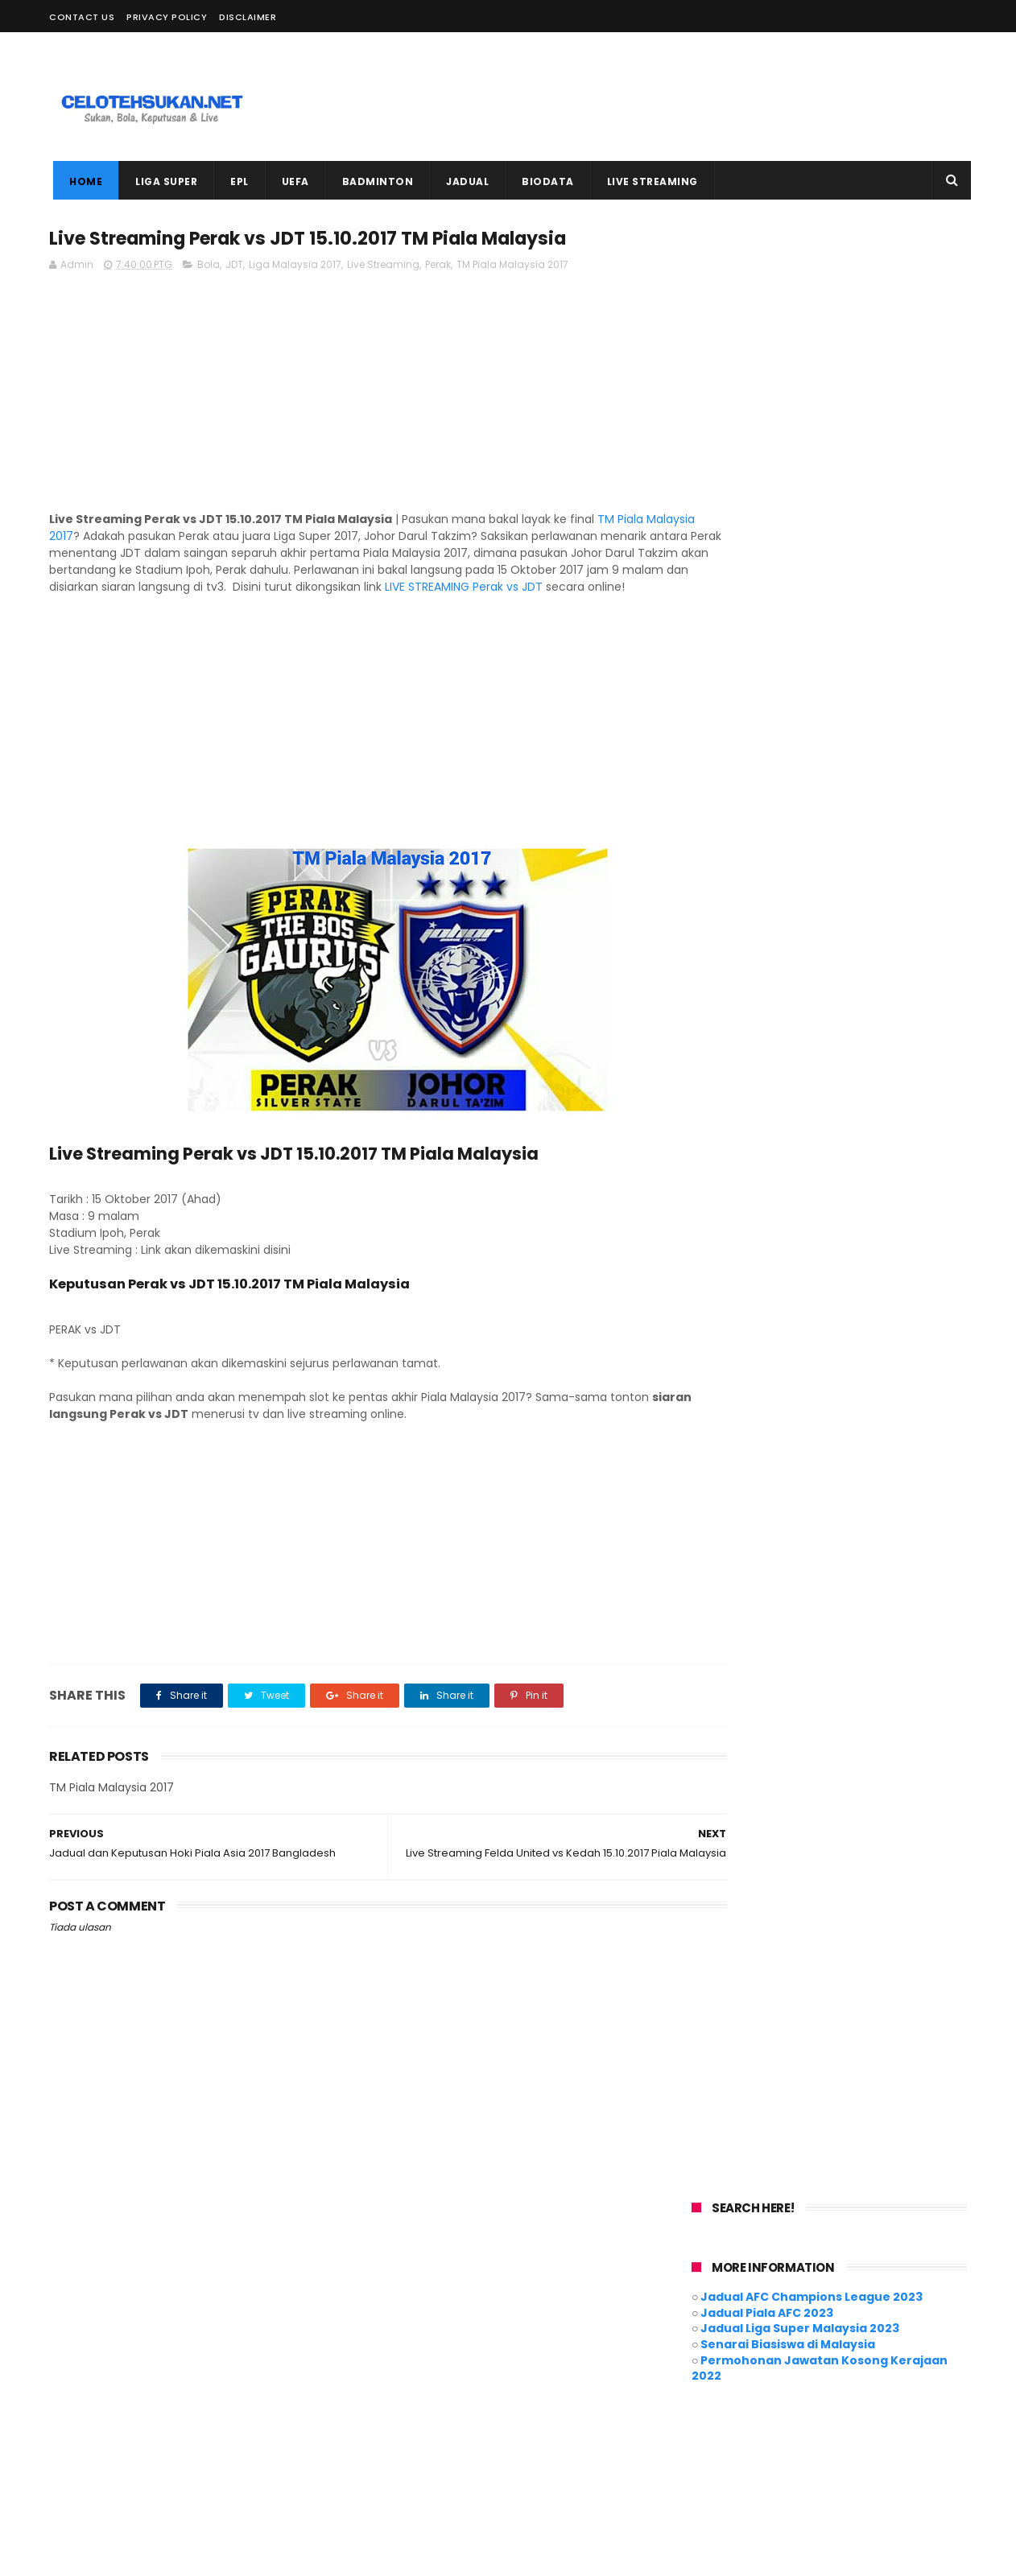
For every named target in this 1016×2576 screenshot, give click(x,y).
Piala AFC (392, 2416)
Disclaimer (247, 16)
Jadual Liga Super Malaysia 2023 (799, 357)
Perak (438, 267)
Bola (208, 267)
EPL (235, 181)
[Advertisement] (674, 96)
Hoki (601, 2357)
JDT (234, 267)
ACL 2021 (391, 2327)
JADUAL (463, 181)
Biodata (603, 2327)
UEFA (291, 181)
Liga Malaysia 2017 (295, 267)
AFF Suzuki (459, 2327)
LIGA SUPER (162, 181)
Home (81, 181)
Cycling (388, 2357)
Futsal (554, 2357)
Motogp (579, 2386)
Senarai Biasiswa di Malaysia (787, 373)
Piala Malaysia (471, 2416)
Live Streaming (383, 267)
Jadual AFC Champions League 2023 (811, 326)
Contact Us (81, 16)
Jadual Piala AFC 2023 (766, 342)
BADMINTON (374, 181)
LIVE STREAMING (648, 181)
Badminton (534, 2327)
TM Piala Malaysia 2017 (512, 267)
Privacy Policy (166, 16)
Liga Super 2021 (407, 2386)
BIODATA (544, 181)
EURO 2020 (491, 2357)
